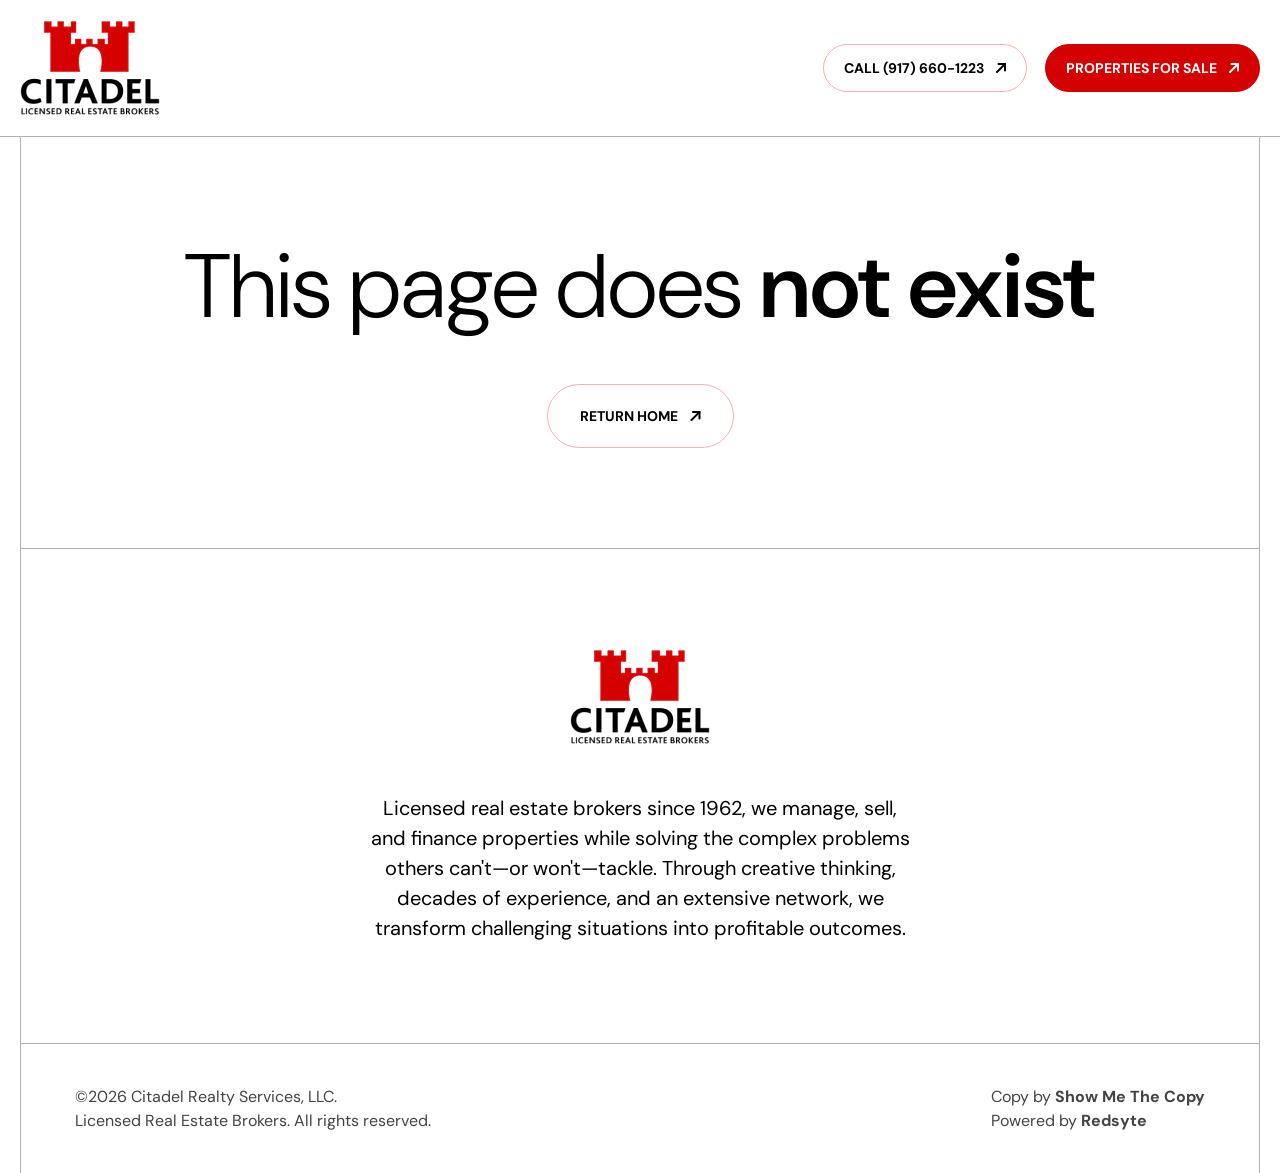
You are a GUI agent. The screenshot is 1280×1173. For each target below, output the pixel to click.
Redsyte (1114, 1120)
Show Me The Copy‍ (1130, 1096)
